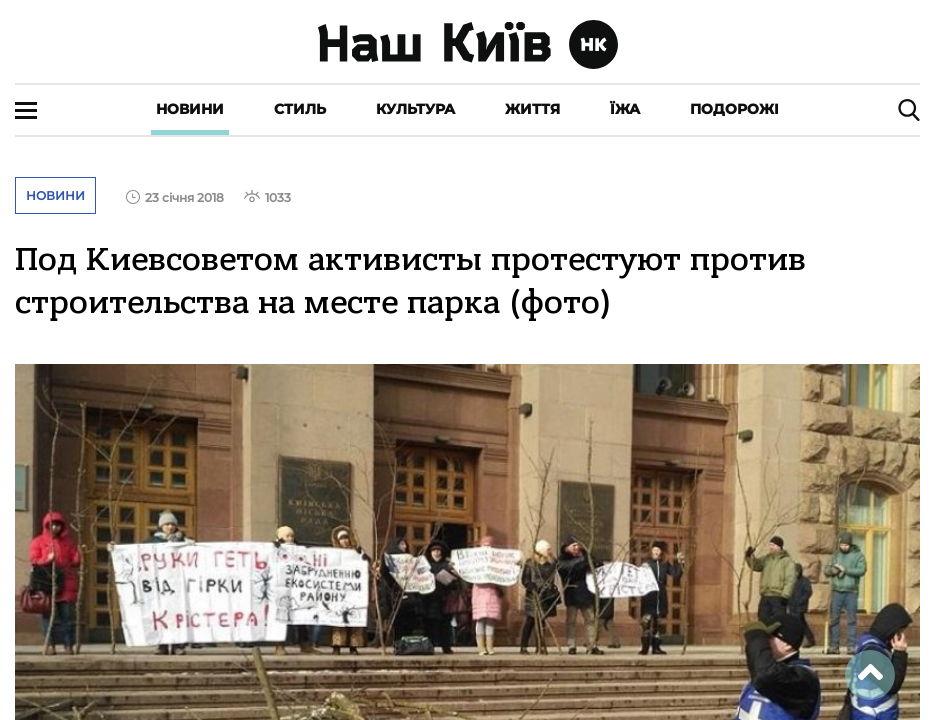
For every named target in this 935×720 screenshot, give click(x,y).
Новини (190, 109)
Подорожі (734, 109)
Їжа (625, 109)
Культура (415, 109)
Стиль (300, 109)
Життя (532, 109)
